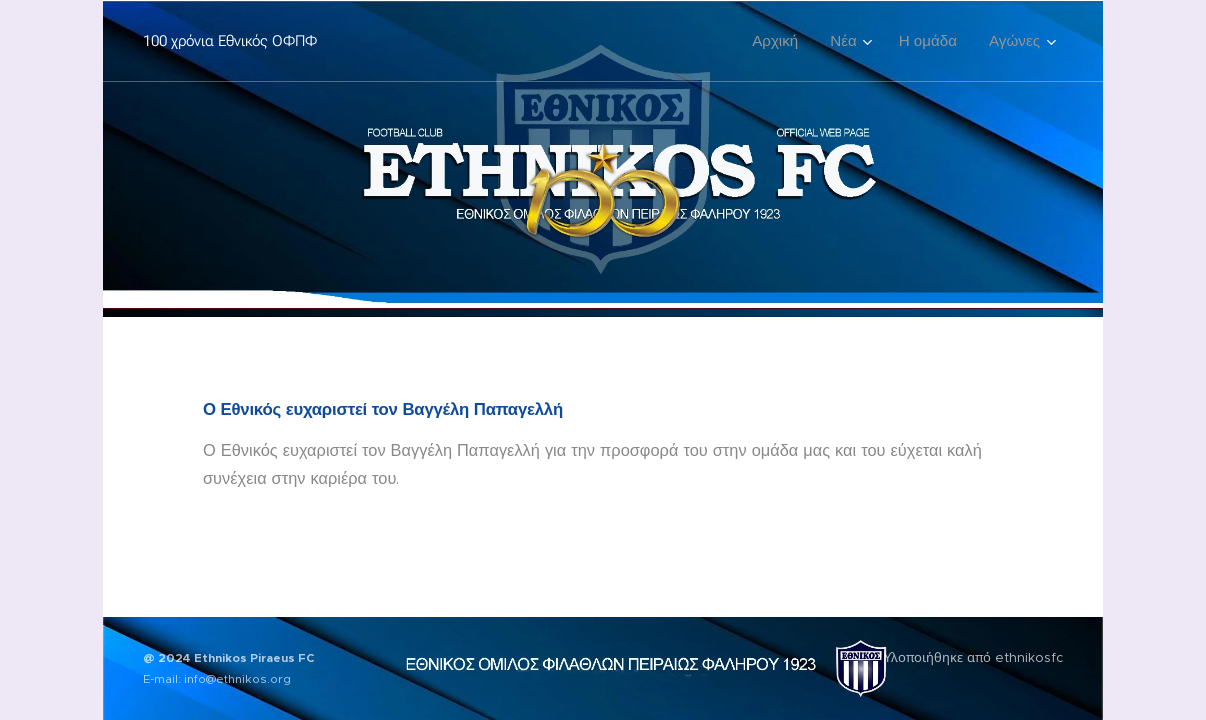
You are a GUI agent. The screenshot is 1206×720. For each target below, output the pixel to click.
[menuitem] (780, 41)
